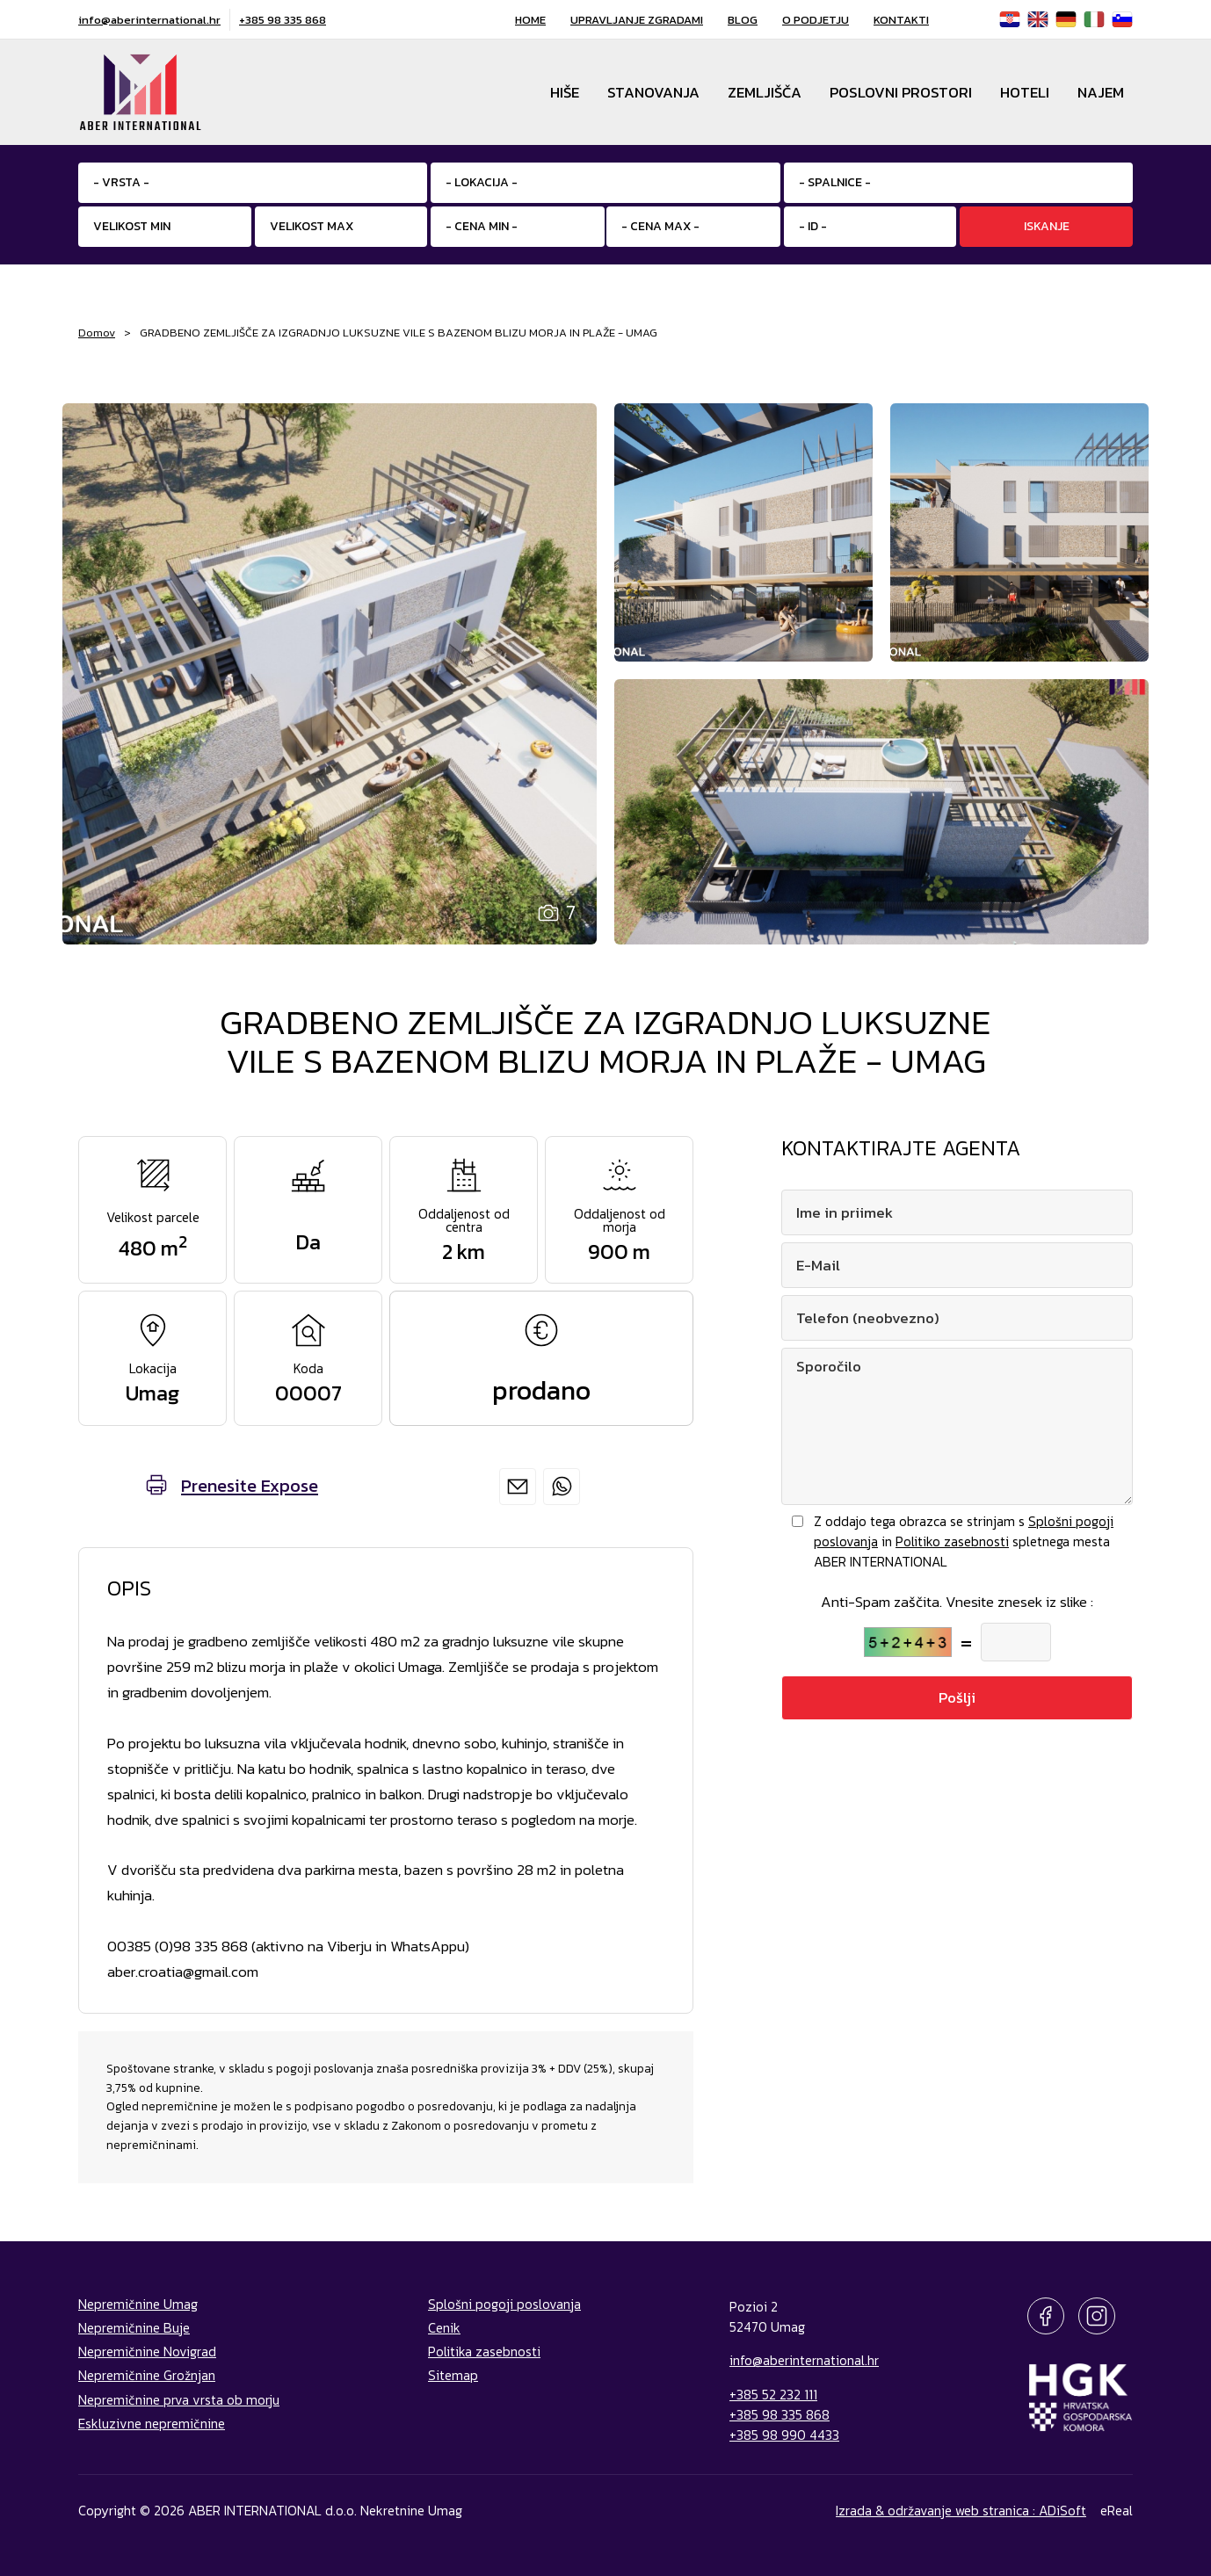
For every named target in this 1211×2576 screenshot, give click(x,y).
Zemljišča (764, 92)
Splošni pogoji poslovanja (504, 2304)
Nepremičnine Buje (134, 2328)
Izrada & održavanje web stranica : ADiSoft (961, 2510)
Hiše (564, 92)
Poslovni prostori (901, 92)
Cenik (444, 2328)
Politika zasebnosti (484, 2351)
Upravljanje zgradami (636, 19)
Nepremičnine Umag (138, 2304)
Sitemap (453, 2375)
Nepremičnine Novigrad (147, 2351)
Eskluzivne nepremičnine (151, 2423)
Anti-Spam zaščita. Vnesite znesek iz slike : (957, 1601)
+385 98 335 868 (282, 19)
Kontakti (901, 19)
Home (530, 19)
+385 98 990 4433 (784, 2435)
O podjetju (815, 19)
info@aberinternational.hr (149, 19)
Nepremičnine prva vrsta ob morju (178, 2400)
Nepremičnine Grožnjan (146, 2375)
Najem (1100, 92)
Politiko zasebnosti (952, 1541)
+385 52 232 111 (773, 2394)
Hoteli (1024, 92)
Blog (743, 19)
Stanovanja (653, 92)
